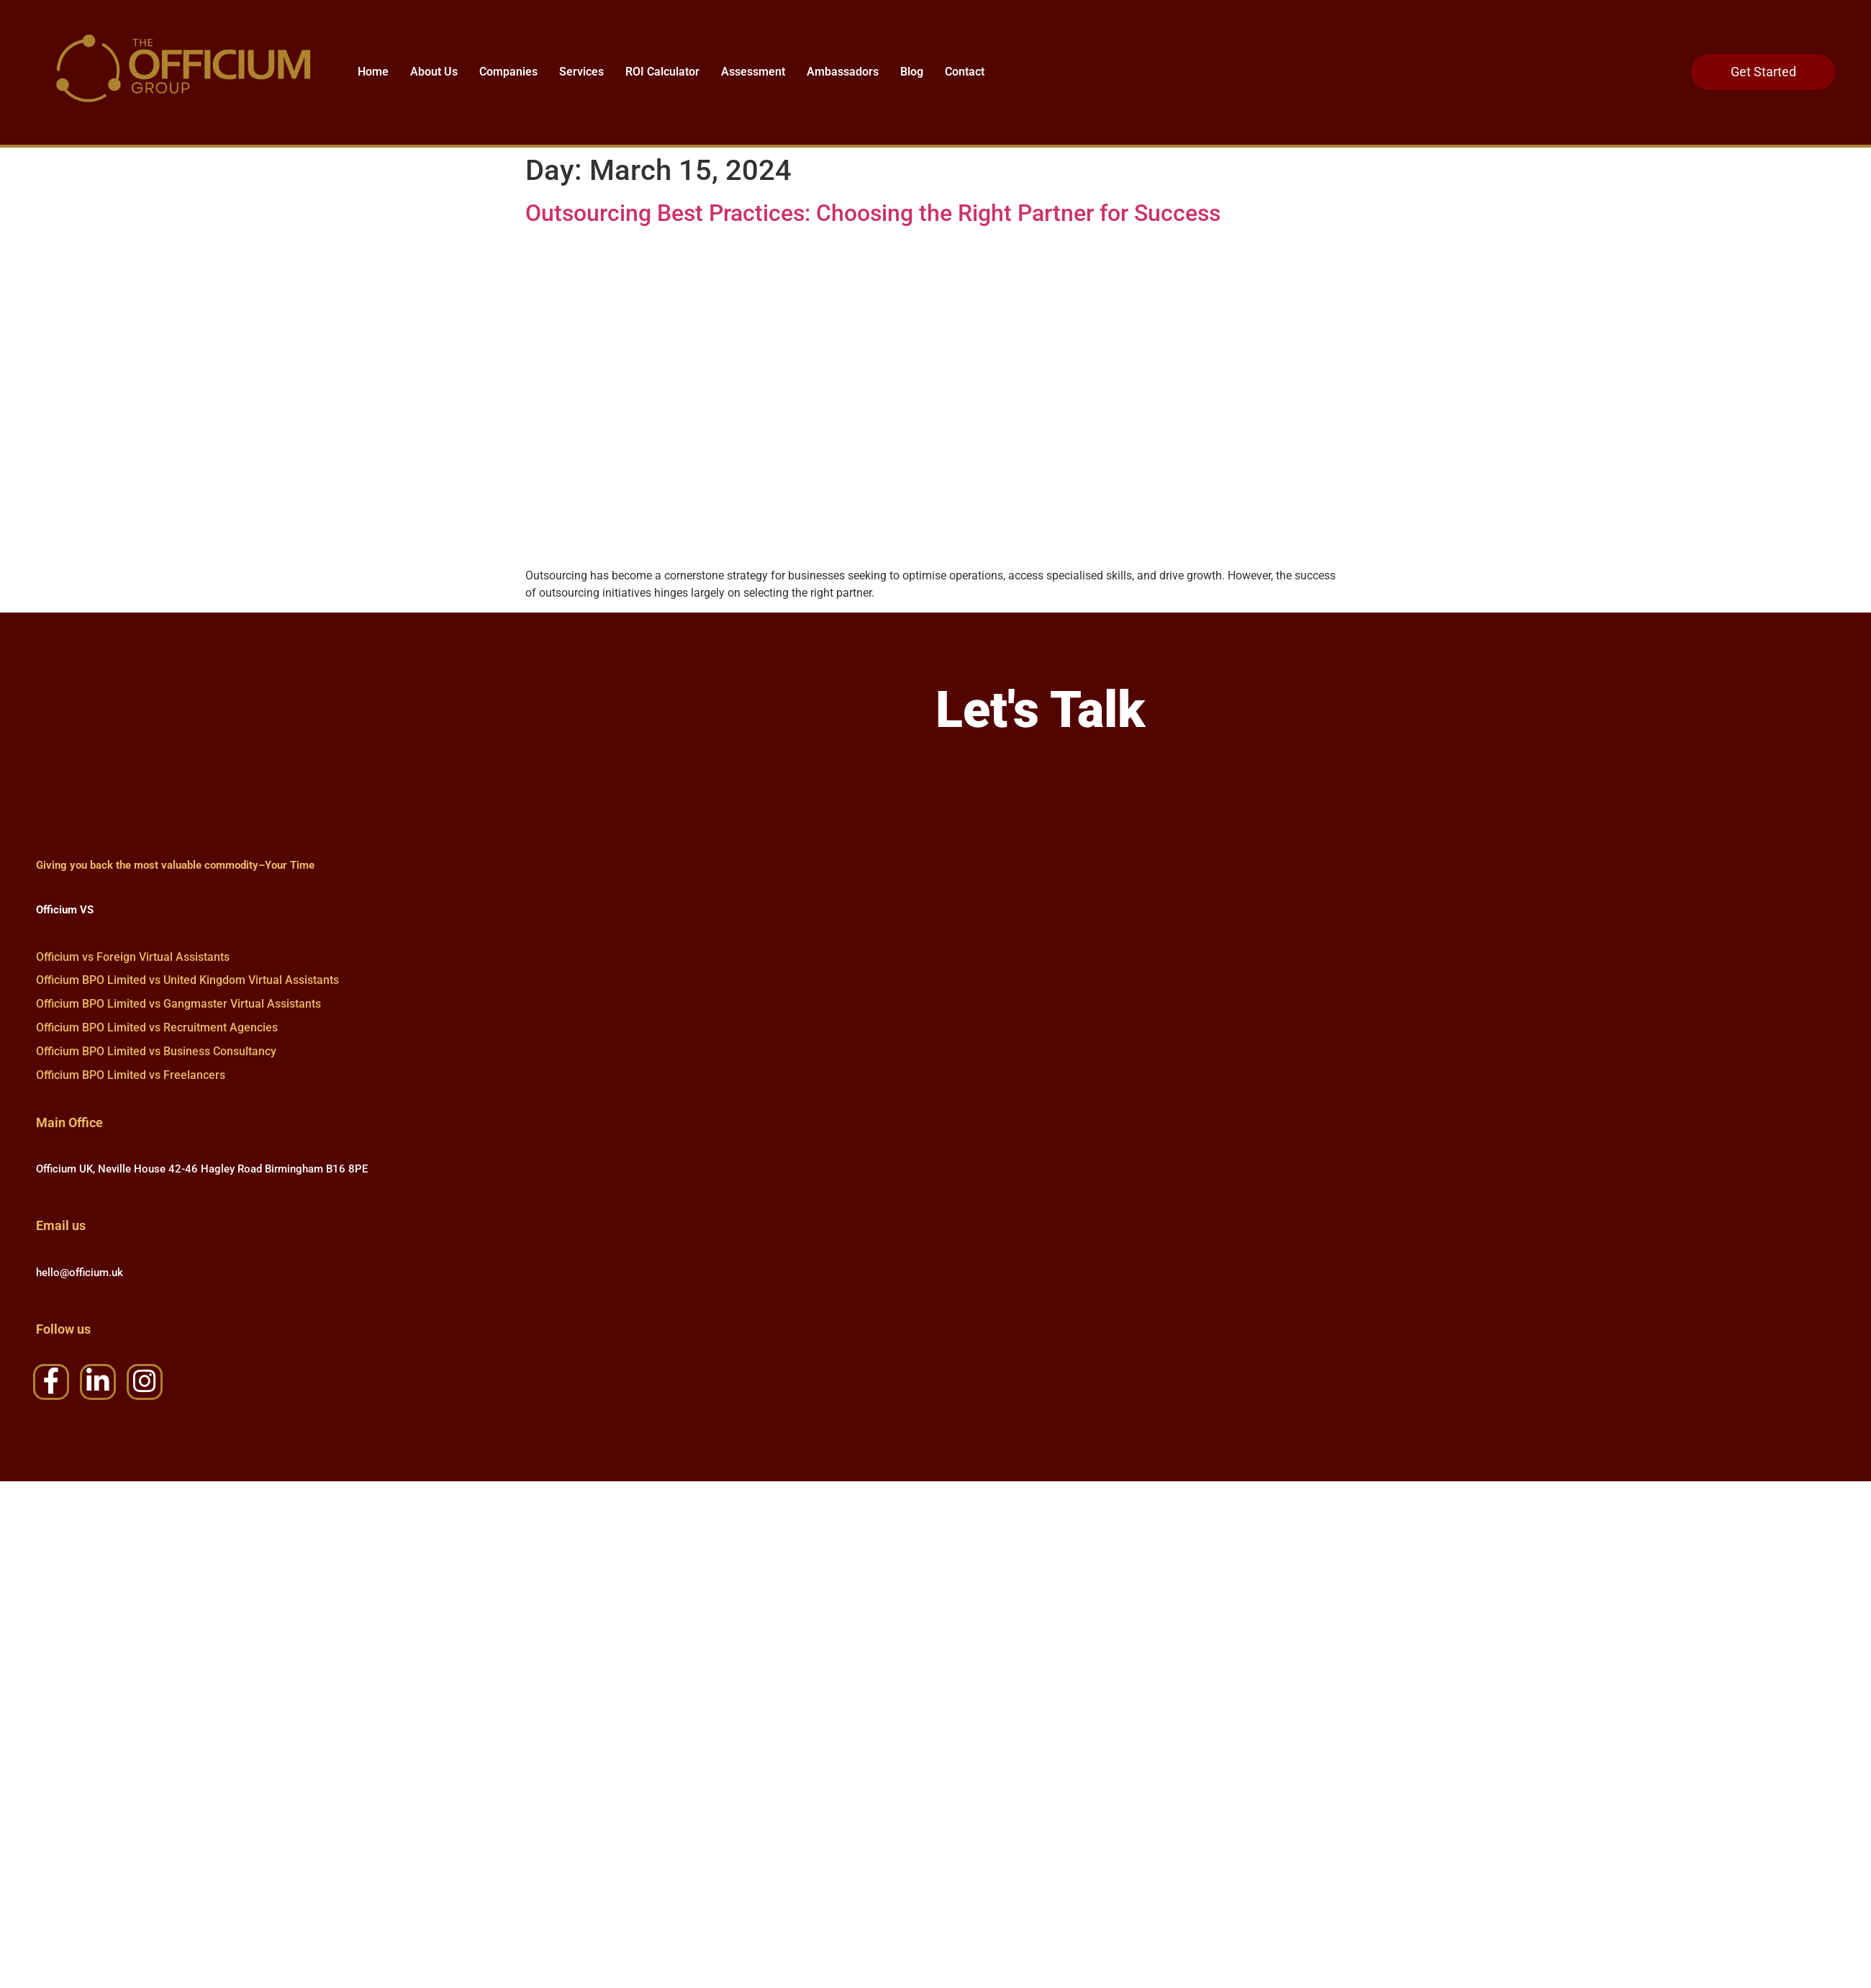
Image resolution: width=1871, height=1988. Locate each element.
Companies (508, 71)
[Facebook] (51, 1387)
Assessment (753, 71)
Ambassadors (843, 71)
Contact (964, 71)
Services (581, 71)
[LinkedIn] (98, 1387)
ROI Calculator (662, 71)
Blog (911, 71)
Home (373, 71)
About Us (434, 71)
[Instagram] (145, 1387)
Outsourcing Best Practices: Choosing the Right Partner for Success (872, 213)
